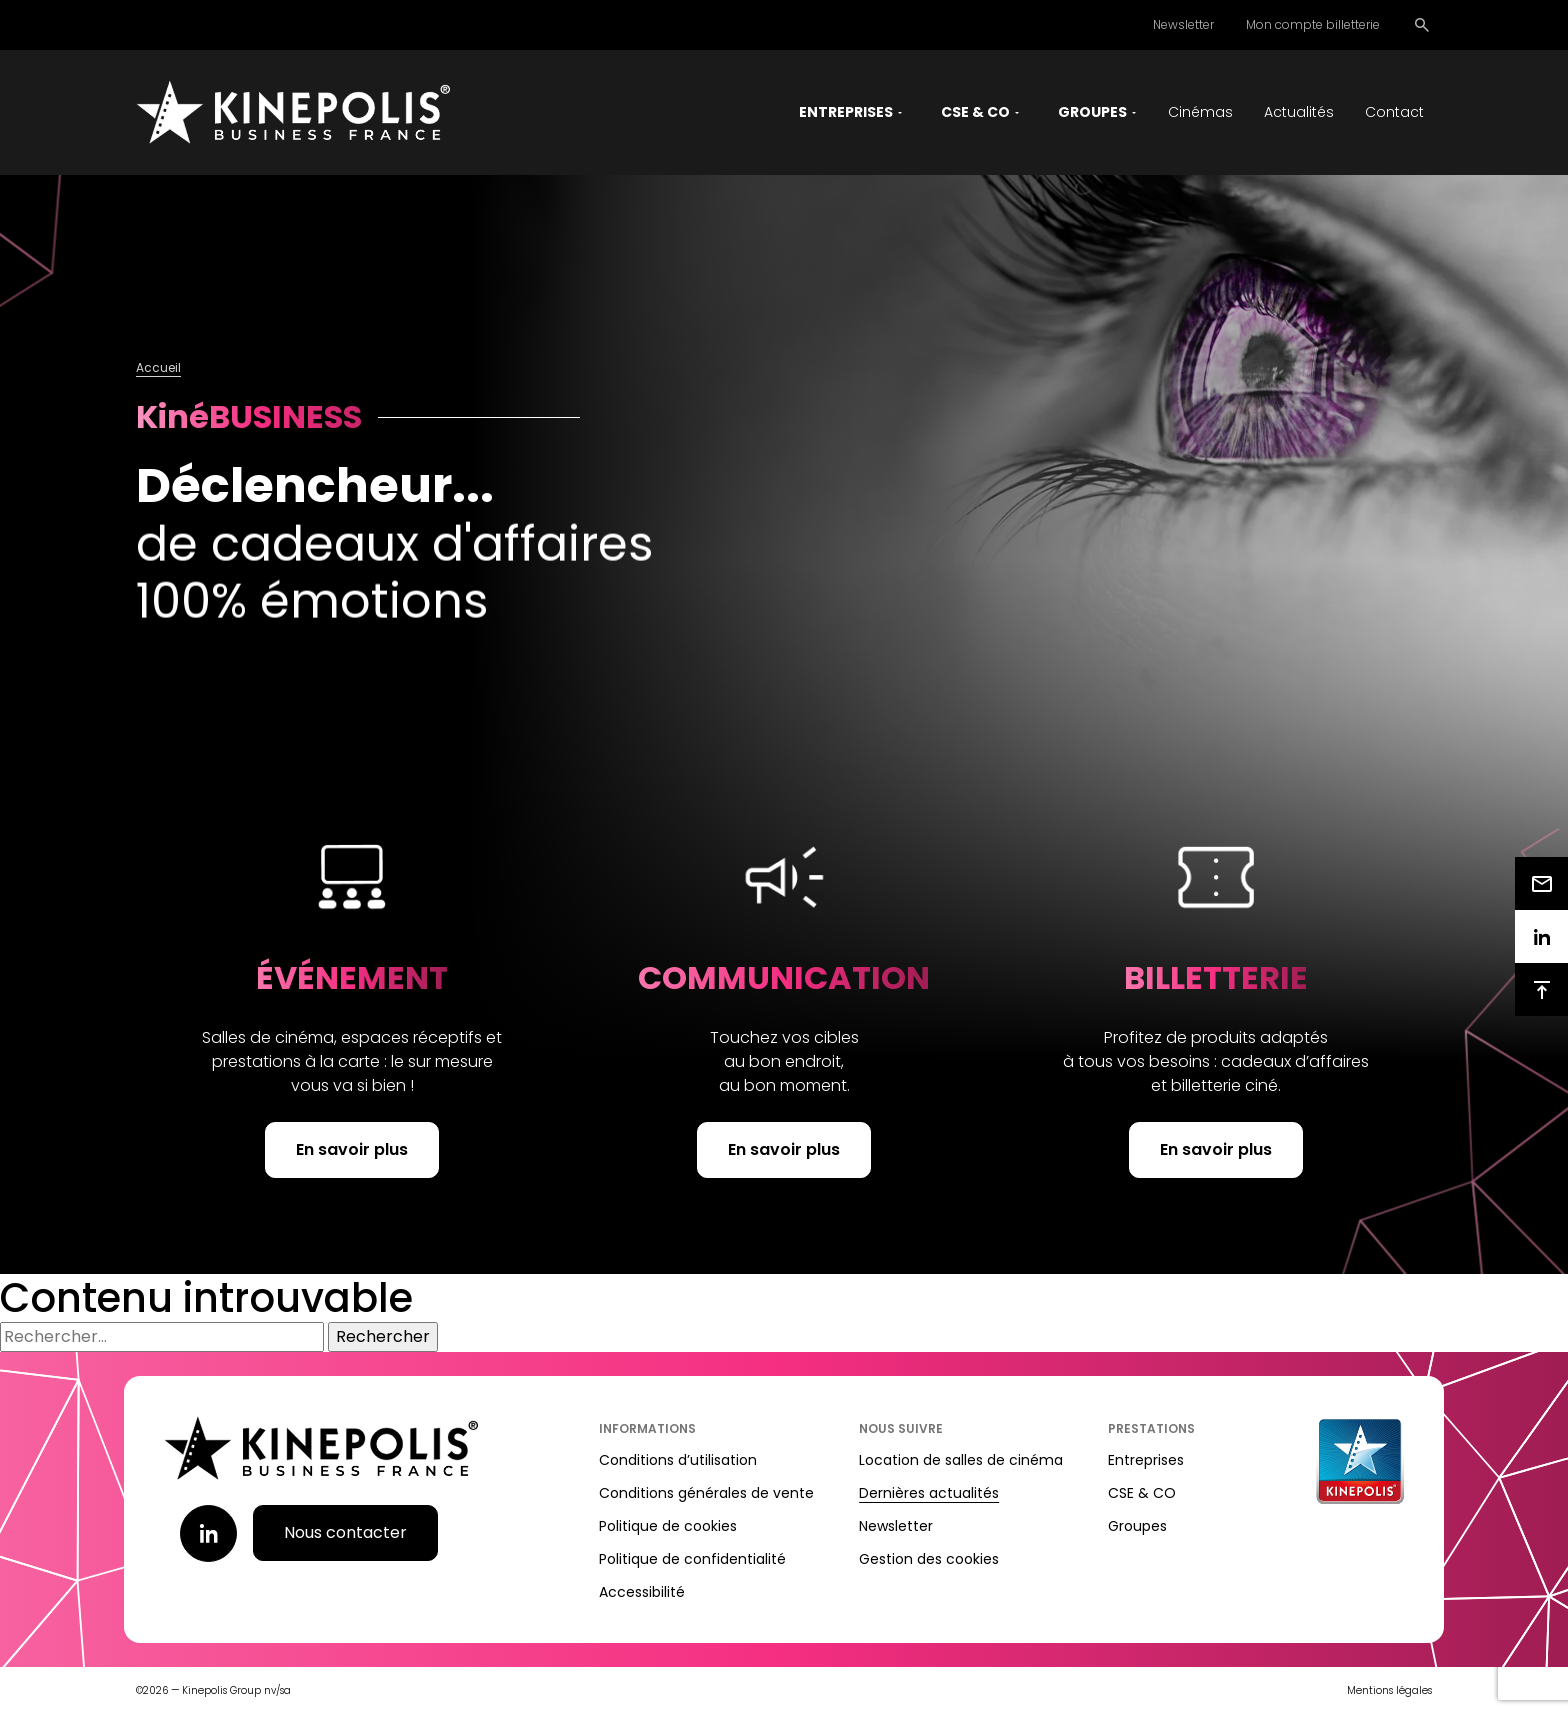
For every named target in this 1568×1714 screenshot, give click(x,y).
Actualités (1299, 112)
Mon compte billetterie (1313, 24)
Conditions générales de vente (706, 1493)
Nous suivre (901, 1428)
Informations (647, 1428)
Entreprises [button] (846, 112)
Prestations (1151, 1428)
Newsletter (1183, 24)
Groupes (1137, 1526)
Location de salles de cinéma (961, 1460)
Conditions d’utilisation (678, 1460)
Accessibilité (642, 1592)
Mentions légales (1389, 1690)
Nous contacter (345, 1532)
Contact (1394, 112)
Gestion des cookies (929, 1559)
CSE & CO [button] (975, 112)
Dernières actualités (929, 1493)
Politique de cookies (668, 1526)
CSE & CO (1142, 1493)
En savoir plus (352, 1149)
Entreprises (1146, 1460)
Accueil (158, 367)
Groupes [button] (1092, 112)
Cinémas (1200, 112)
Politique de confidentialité (692, 1559)
